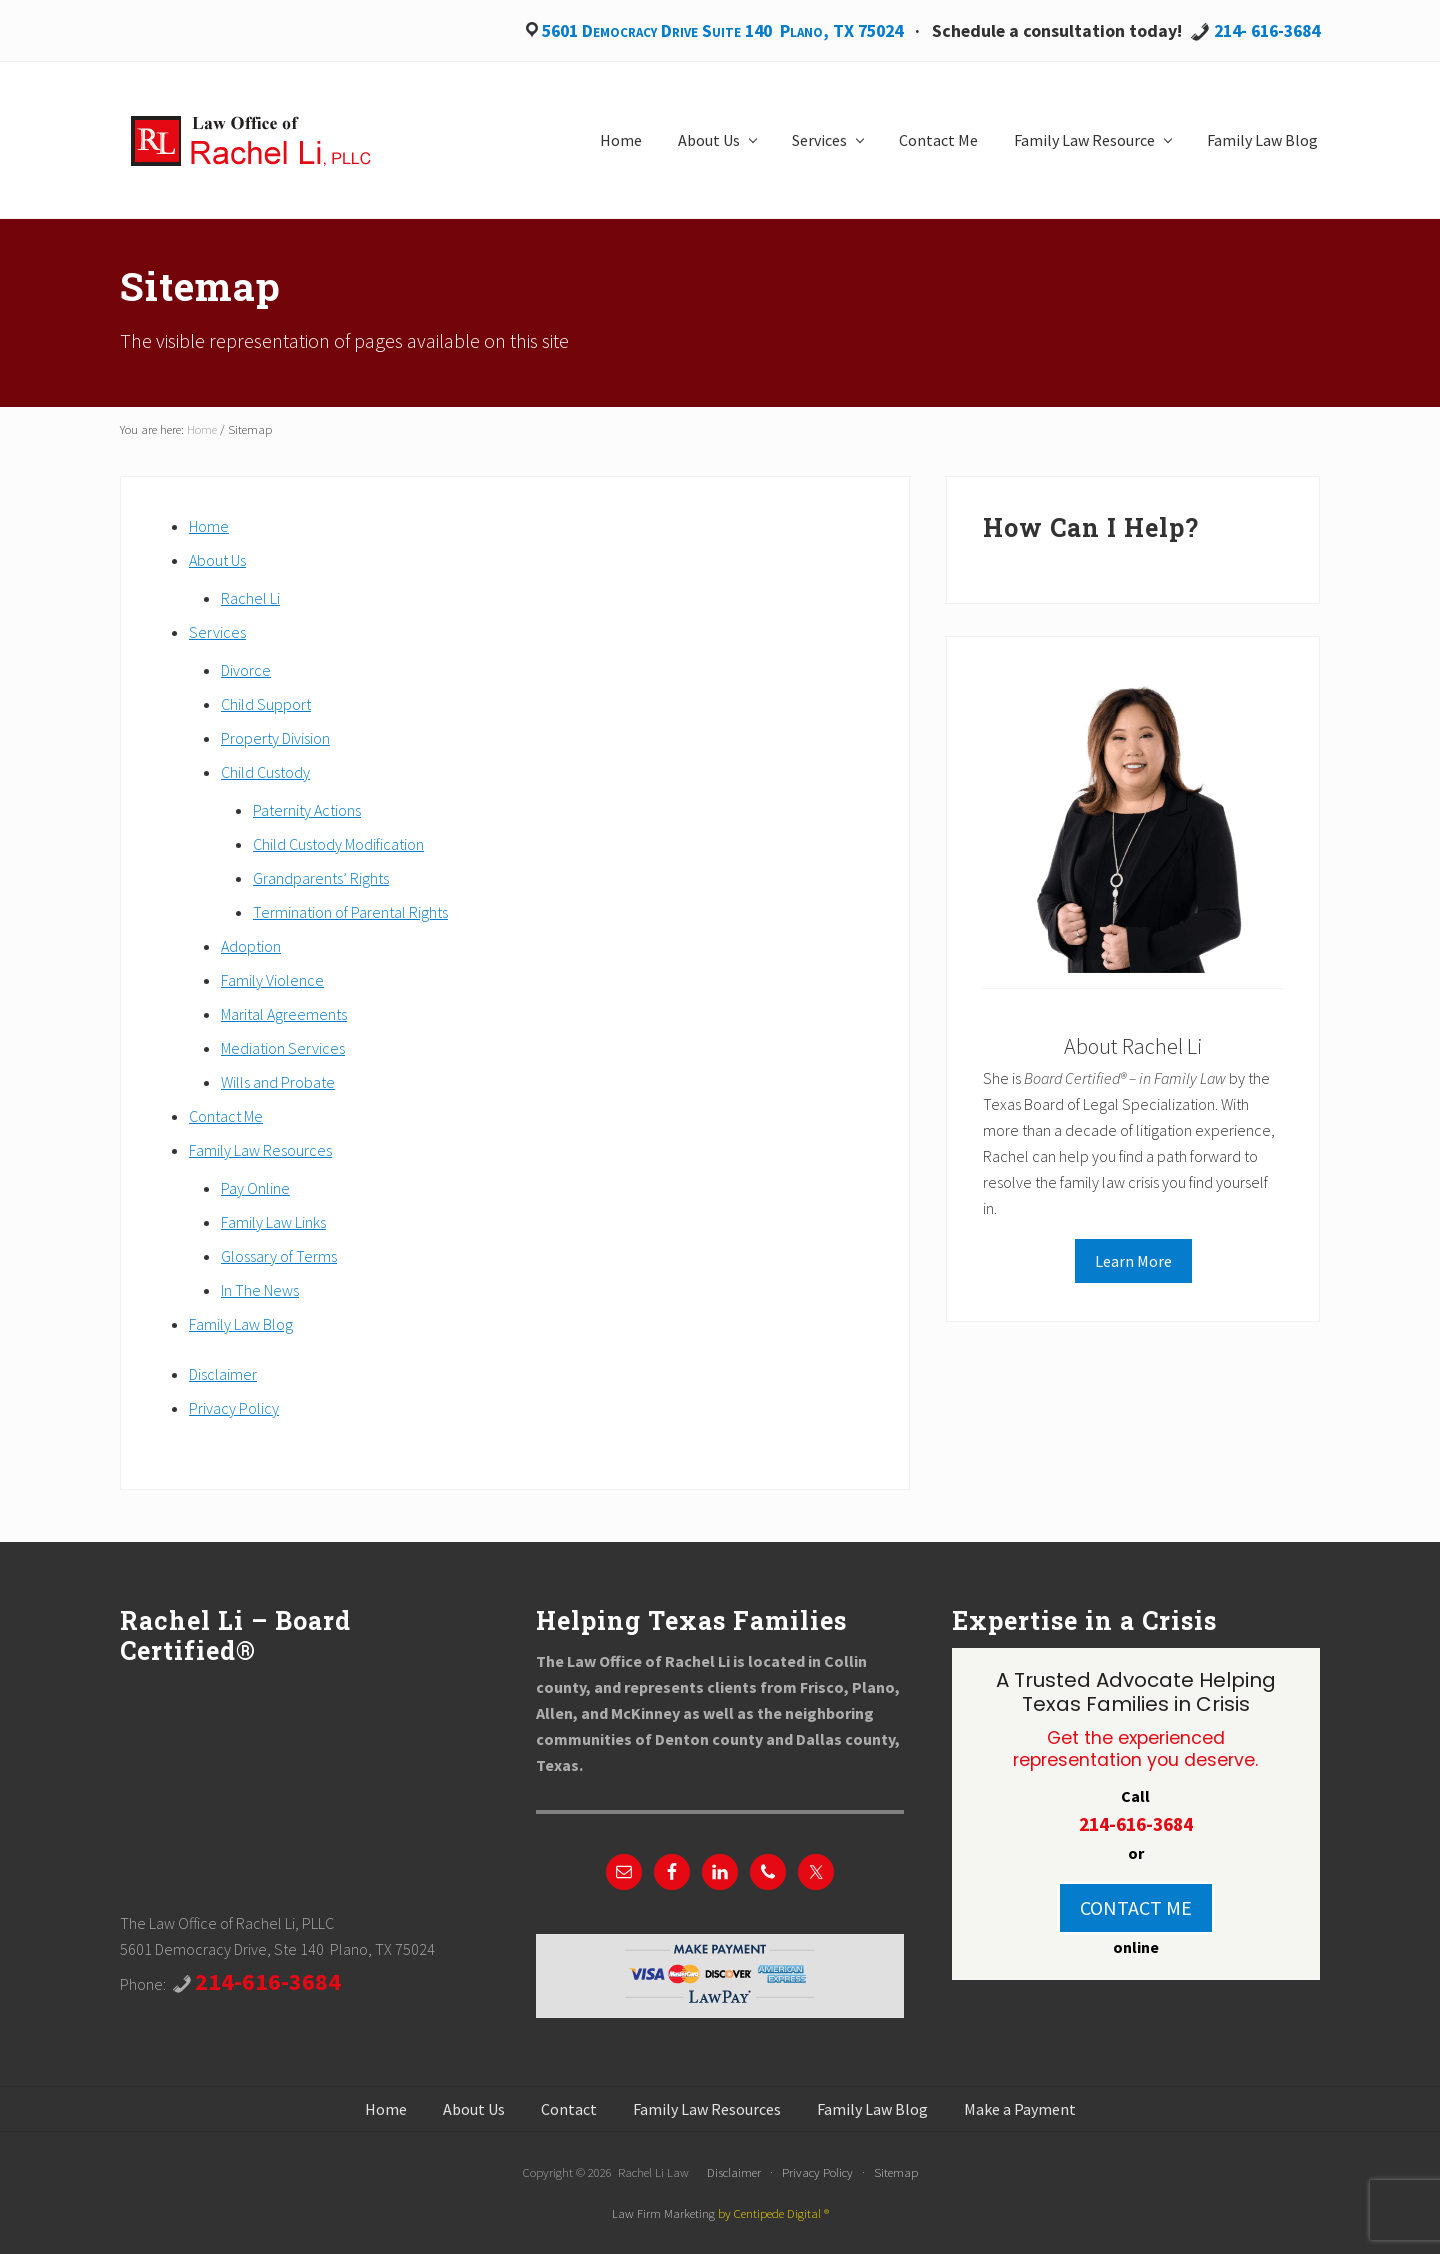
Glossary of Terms (279, 1256)
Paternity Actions (307, 810)
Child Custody (265, 772)
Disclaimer (223, 1374)
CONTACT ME (1136, 1907)
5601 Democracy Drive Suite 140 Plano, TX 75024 (722, 30)
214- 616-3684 (1267, 30)
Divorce (246, 670)
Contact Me (226, 1116)
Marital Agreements (284, 1014)
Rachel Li (250, 598)
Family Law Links (273, 1222)
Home (209, 526)
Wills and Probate (278, 1082)
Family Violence (272, 980)
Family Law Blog (241, 1324)
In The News (260, 1290)
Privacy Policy (234, 1408)
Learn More (1133, 1261)
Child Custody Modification (338, 844)
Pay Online (255, 1188)
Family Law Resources (260, 1150)
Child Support (266, 704)
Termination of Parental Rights (350, 912)
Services (217, 632)
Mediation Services (283, 1048)
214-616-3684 (268, 1981)
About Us (217, 560)
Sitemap (896, 2172)
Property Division (275, 738)
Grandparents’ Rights (321, 878)
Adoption (251, 946)
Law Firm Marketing (663, 2213)
